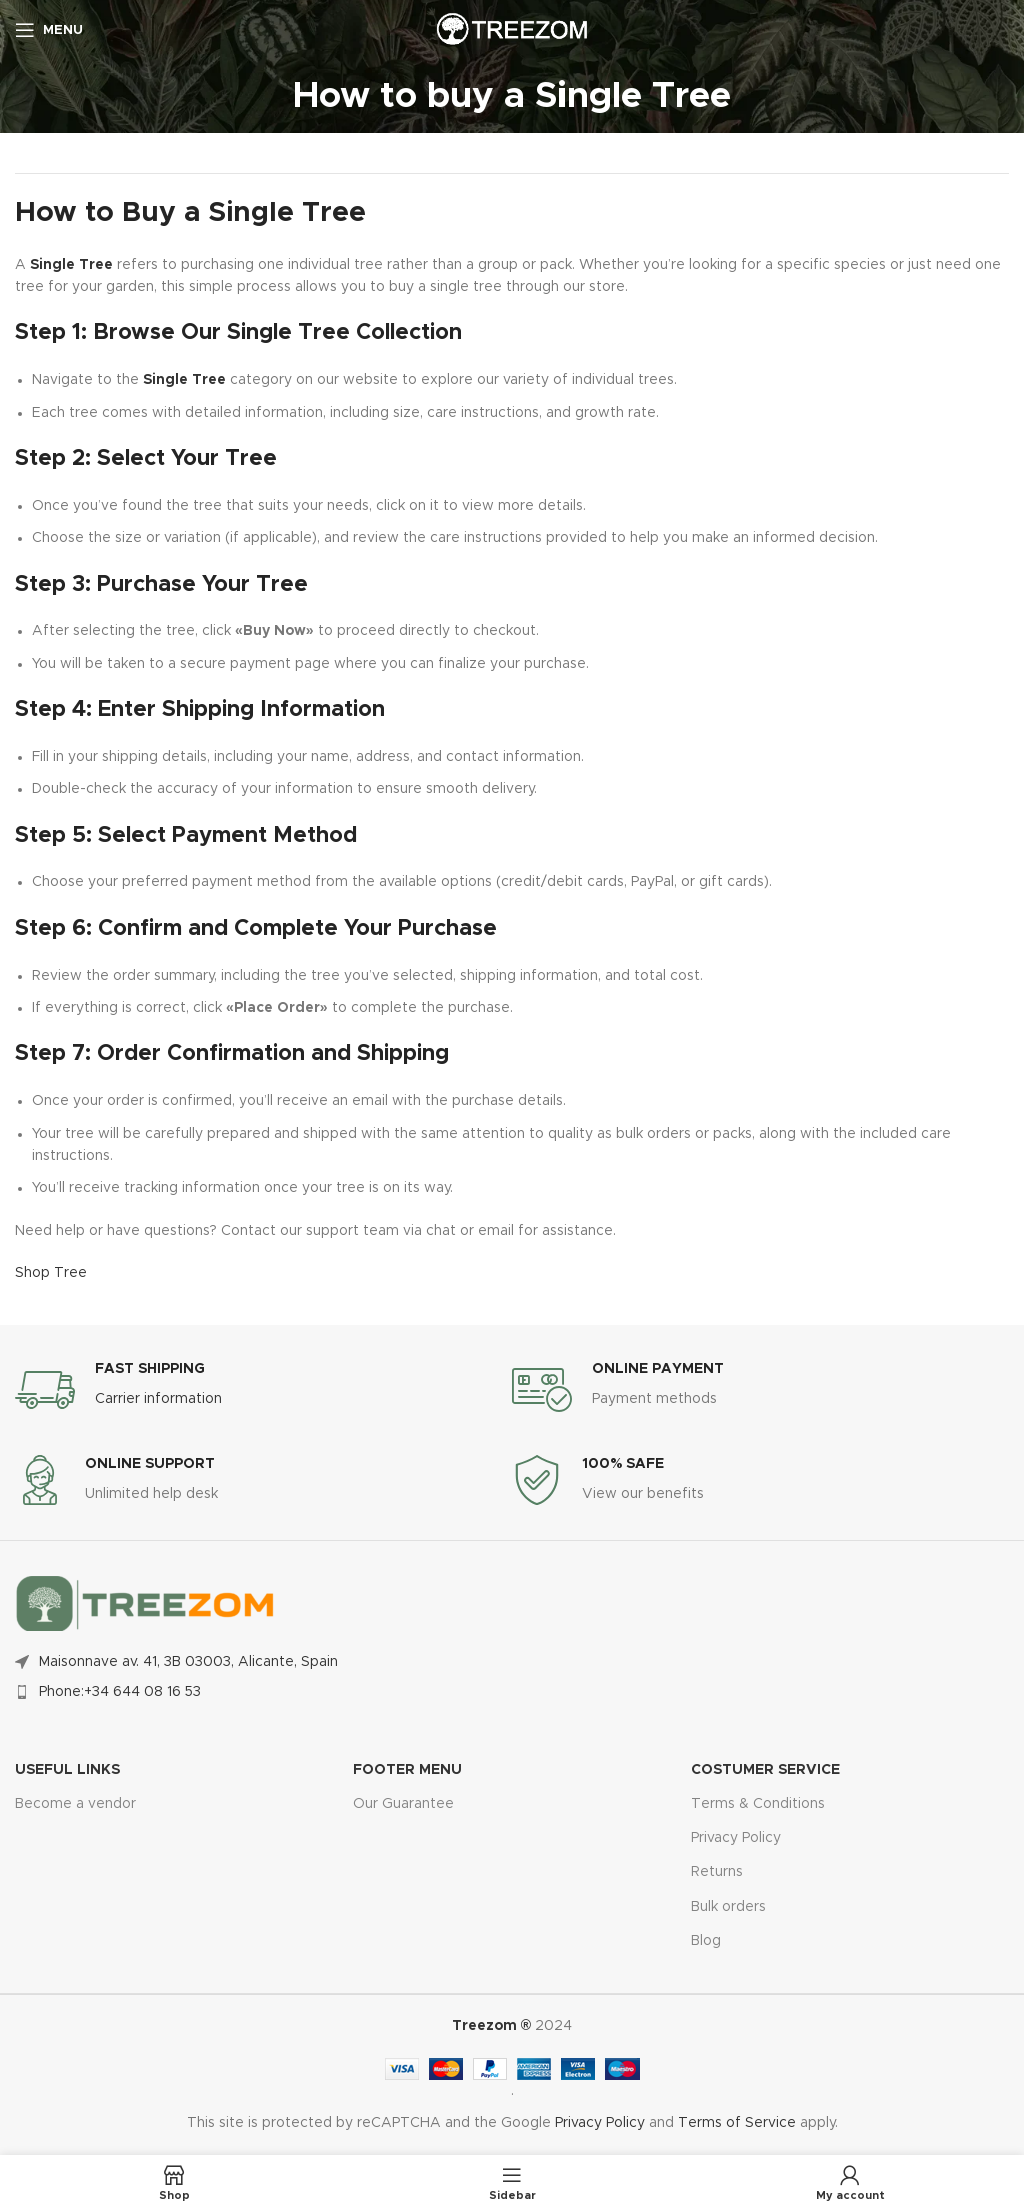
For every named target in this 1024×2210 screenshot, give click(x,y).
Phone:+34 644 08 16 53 (120, 1692)
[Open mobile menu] (49, 30)
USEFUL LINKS (67, 1770)
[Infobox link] (263, 1390)
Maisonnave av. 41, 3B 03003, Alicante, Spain (188, 1662)
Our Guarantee (403, 1804)
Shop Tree (51, 1273)
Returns (717, 1872)
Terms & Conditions (758, 1804)
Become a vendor (75, 1804)
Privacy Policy (736, 1838)
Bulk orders (728, 1907)
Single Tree (71, 265)
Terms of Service (737, 2123)
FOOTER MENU (407, 1770)
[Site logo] (512, 30)
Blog (706, 1941)
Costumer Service (765, 1770)
